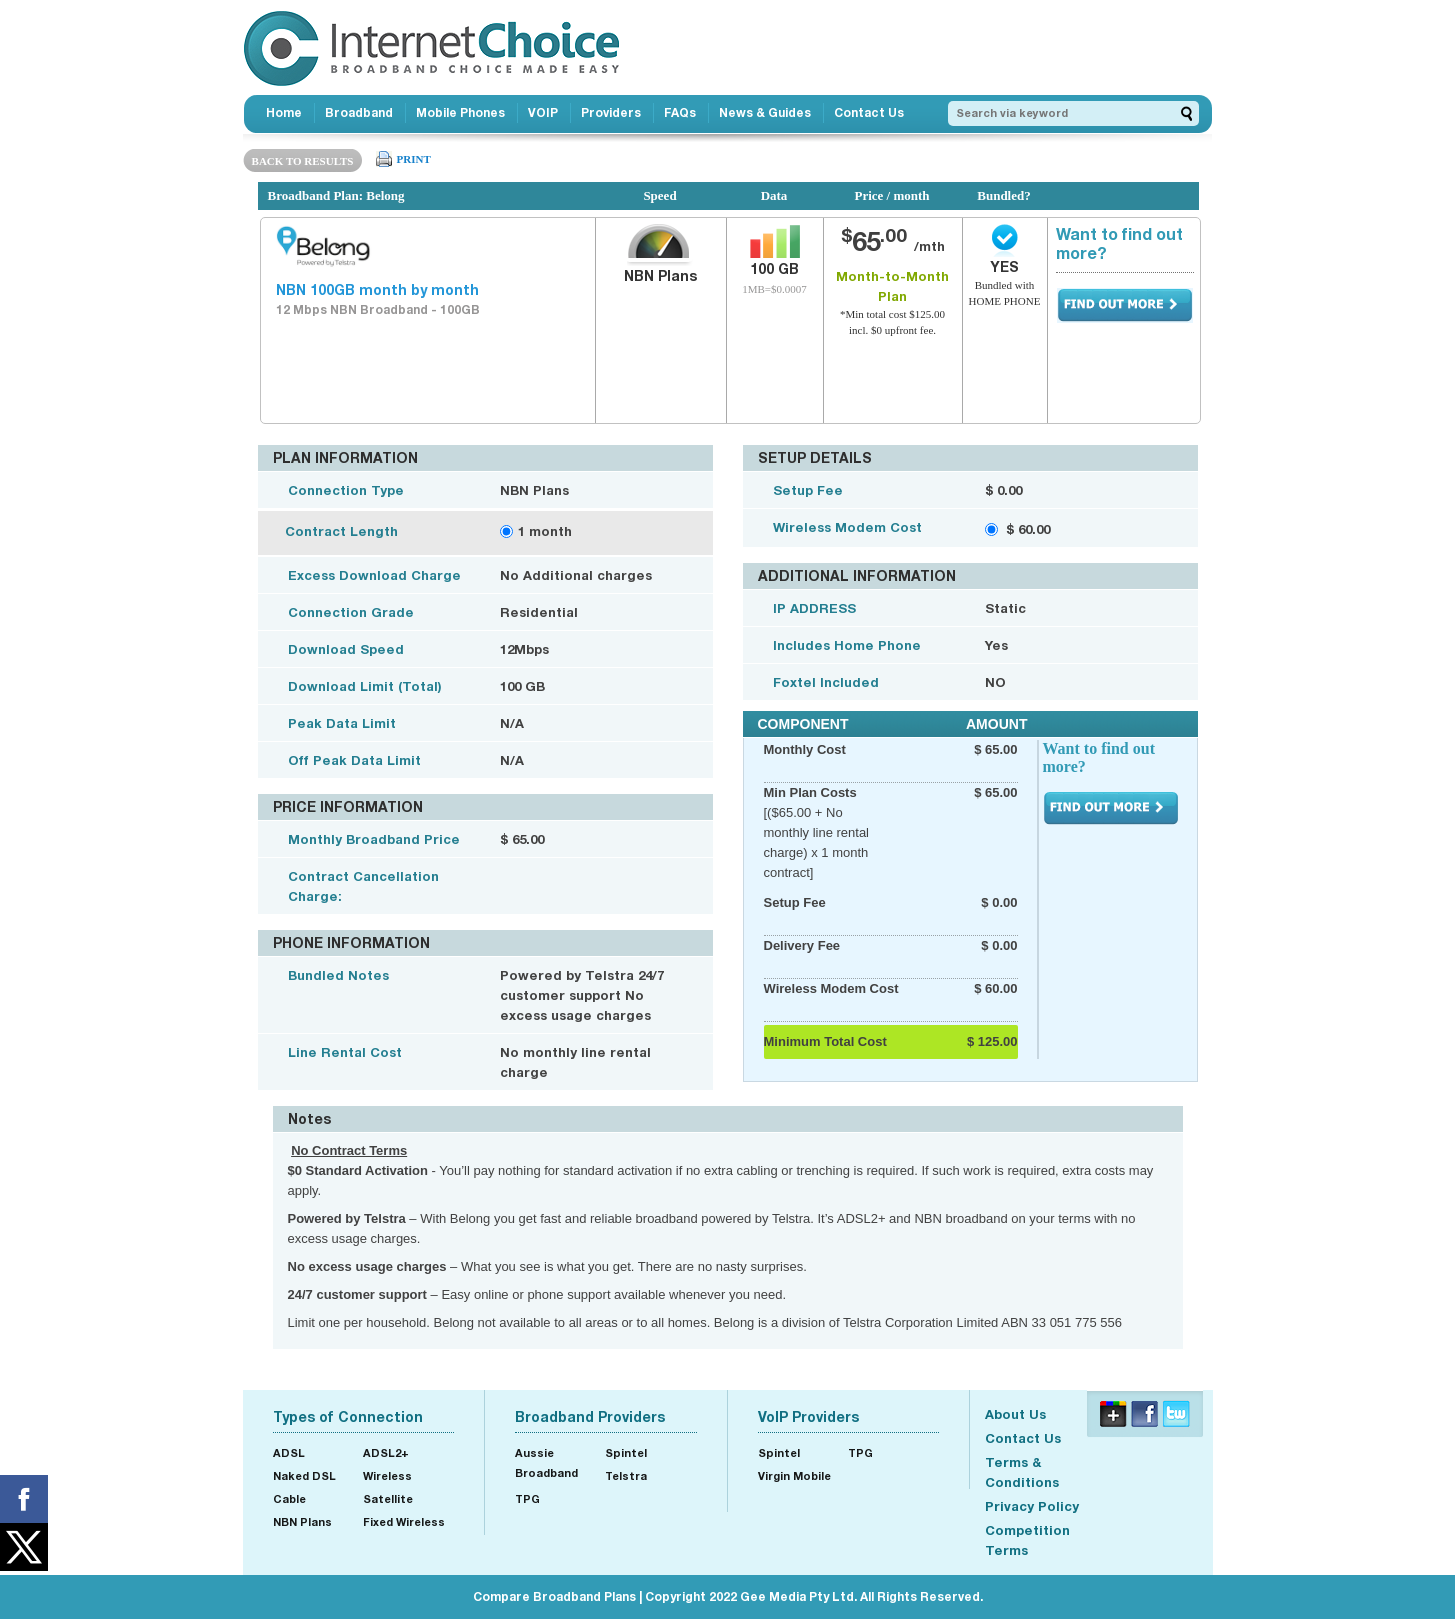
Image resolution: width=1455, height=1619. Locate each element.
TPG (527, 1498)
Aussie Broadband (546, 1462)
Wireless (387, 1475)
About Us (1015, 1414)
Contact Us (869, 112)
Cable (289, 1498)
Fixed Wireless (404, 1521)
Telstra (626, 1475)
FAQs (680, 112)
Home (284, 112)
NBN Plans (302, 1521)
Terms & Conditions (1022, 1472)
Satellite (388, 1498)
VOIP (543, 112)
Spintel (626, 1452)
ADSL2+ (386, 1452)
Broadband (359, 112)
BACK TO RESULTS (303, 161)
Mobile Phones (460, 112)
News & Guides (765, 112)
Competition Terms (1027, 1540)
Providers (611, 112)
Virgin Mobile (794, 1475)
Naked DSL (304, 1475)
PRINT (414, 159)
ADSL (289, 1452)
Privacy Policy (1032, 1506)
